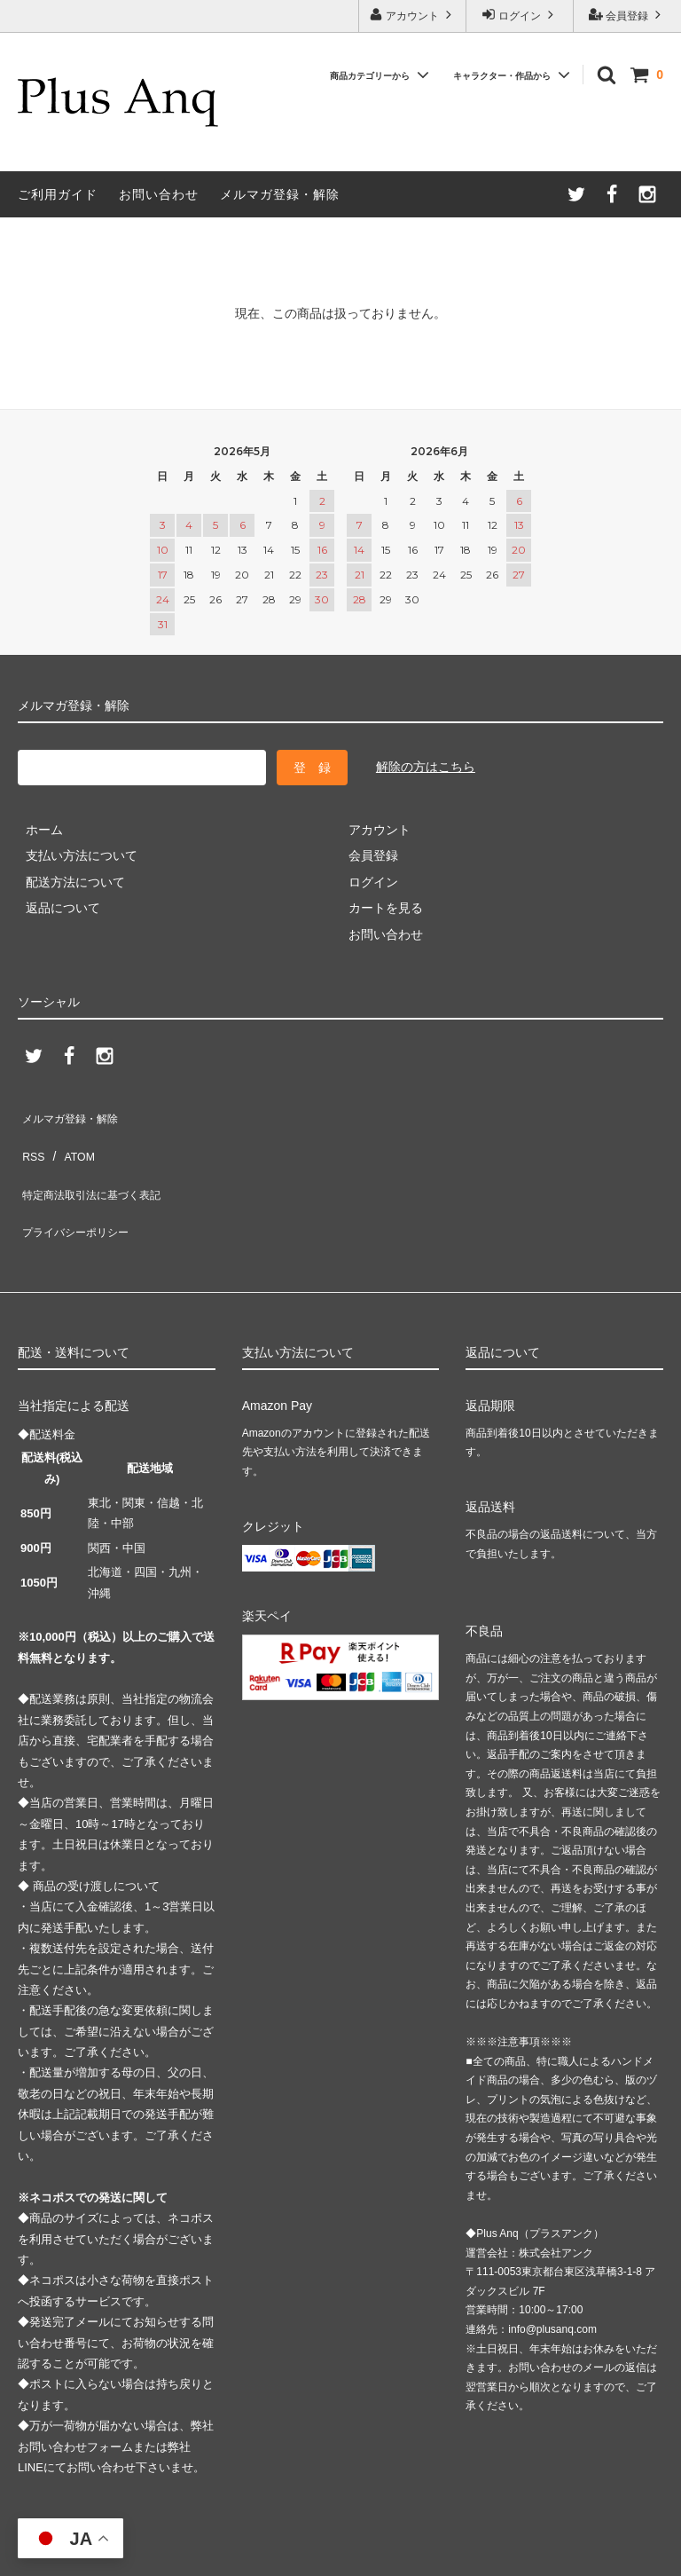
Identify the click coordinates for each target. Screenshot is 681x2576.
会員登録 (627, 14)
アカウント (413, 14)
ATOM (70, 1139)
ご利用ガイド (58, 194)
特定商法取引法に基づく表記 (98, 1165)
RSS (30, 1139)
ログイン (520, 14)
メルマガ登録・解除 (280, 194)
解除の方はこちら (425, 767)
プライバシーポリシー (80, 1192)
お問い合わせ (159, 194)
